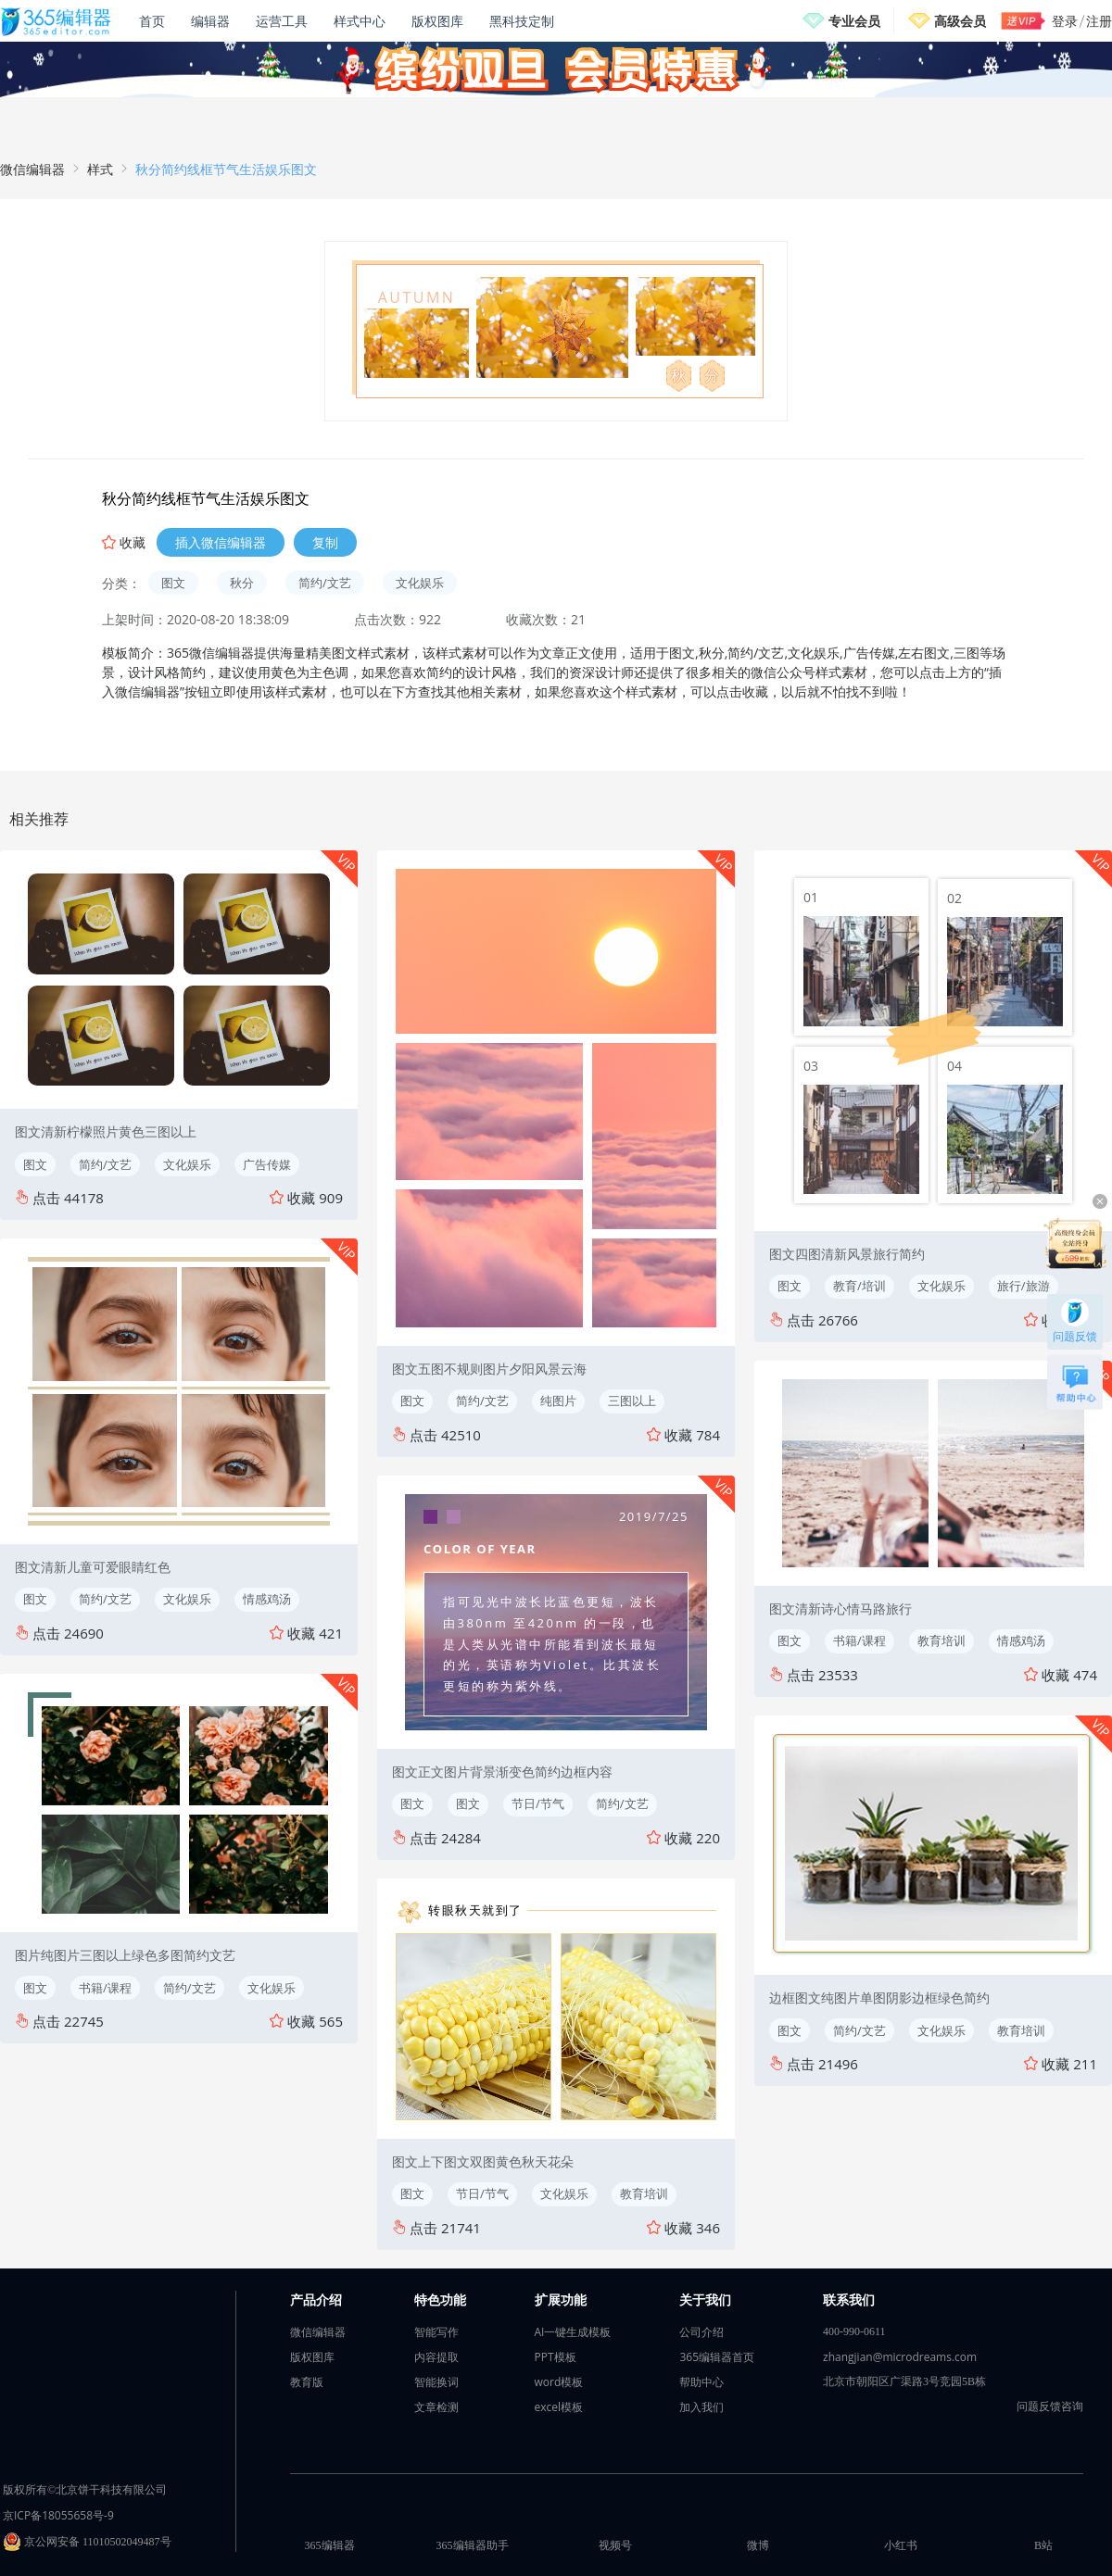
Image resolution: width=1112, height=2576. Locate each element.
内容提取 (436, 2357)
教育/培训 (859, 1285)
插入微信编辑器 (220, 542)
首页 (152, 21)
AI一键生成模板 (573, 2332)
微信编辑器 (32, 169)
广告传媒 (267, 1164)
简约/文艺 (324, 582)
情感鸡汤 (267, 1598)
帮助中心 (701, 2382)
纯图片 (558, 1400)
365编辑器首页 (716, 2357)
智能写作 (436, 2332)
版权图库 (437, 21)
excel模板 (559, 2407)
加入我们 (701, 2407)
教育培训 (644, 2193)
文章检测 (436, 2407)
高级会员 (960, 21)
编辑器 (210, 21)
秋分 (242, 582)
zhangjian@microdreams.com (900, 2357)
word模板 (559, 2382)
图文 (173, 582)
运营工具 (282, 21)
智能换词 (436, 2382)
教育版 (306, 2382)
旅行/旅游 (1023, 1285)
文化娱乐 (420, 582)
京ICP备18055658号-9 (58, 2515)
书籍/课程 (105, 1987)
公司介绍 (701, 2332)
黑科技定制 (521, 21)
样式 (100, 169)
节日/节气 (538, 1803)
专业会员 (854, 21)
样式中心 (359, 21)
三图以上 (632, 1400)
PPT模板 (555, 2357)
